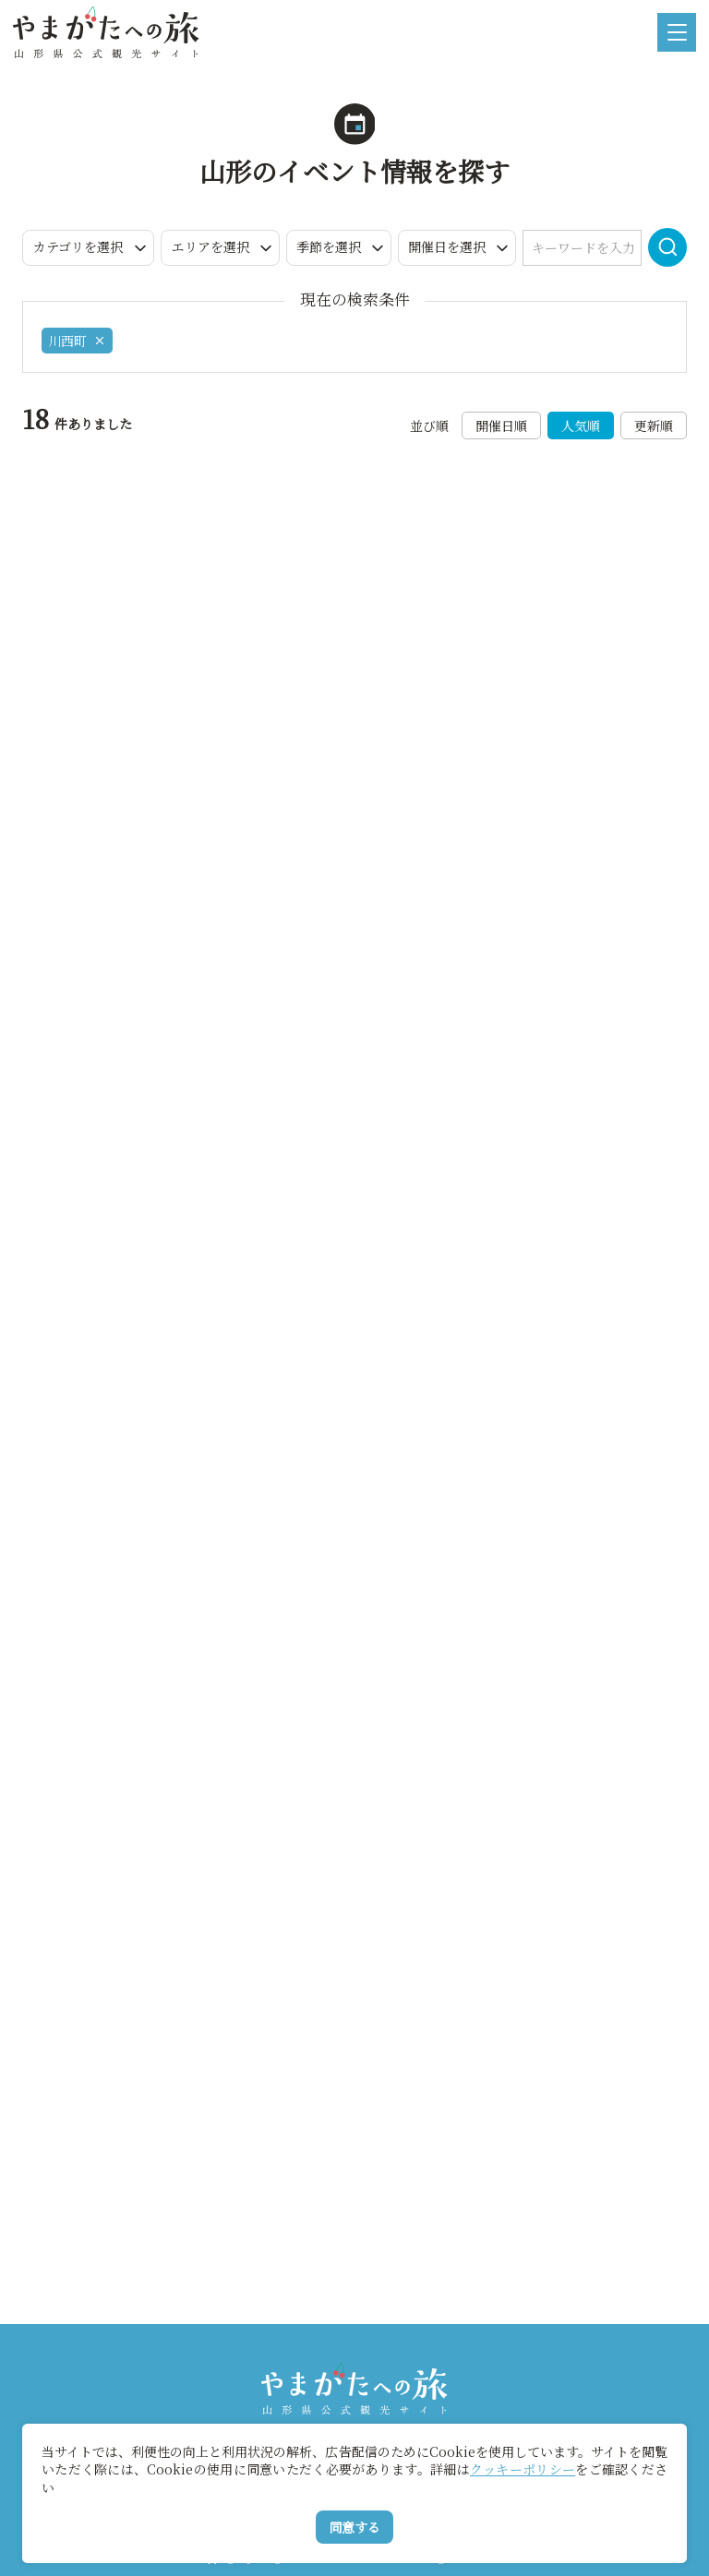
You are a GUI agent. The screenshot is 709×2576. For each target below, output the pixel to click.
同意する (354, 2527)
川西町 (77, 340)
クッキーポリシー (522, 2469)
